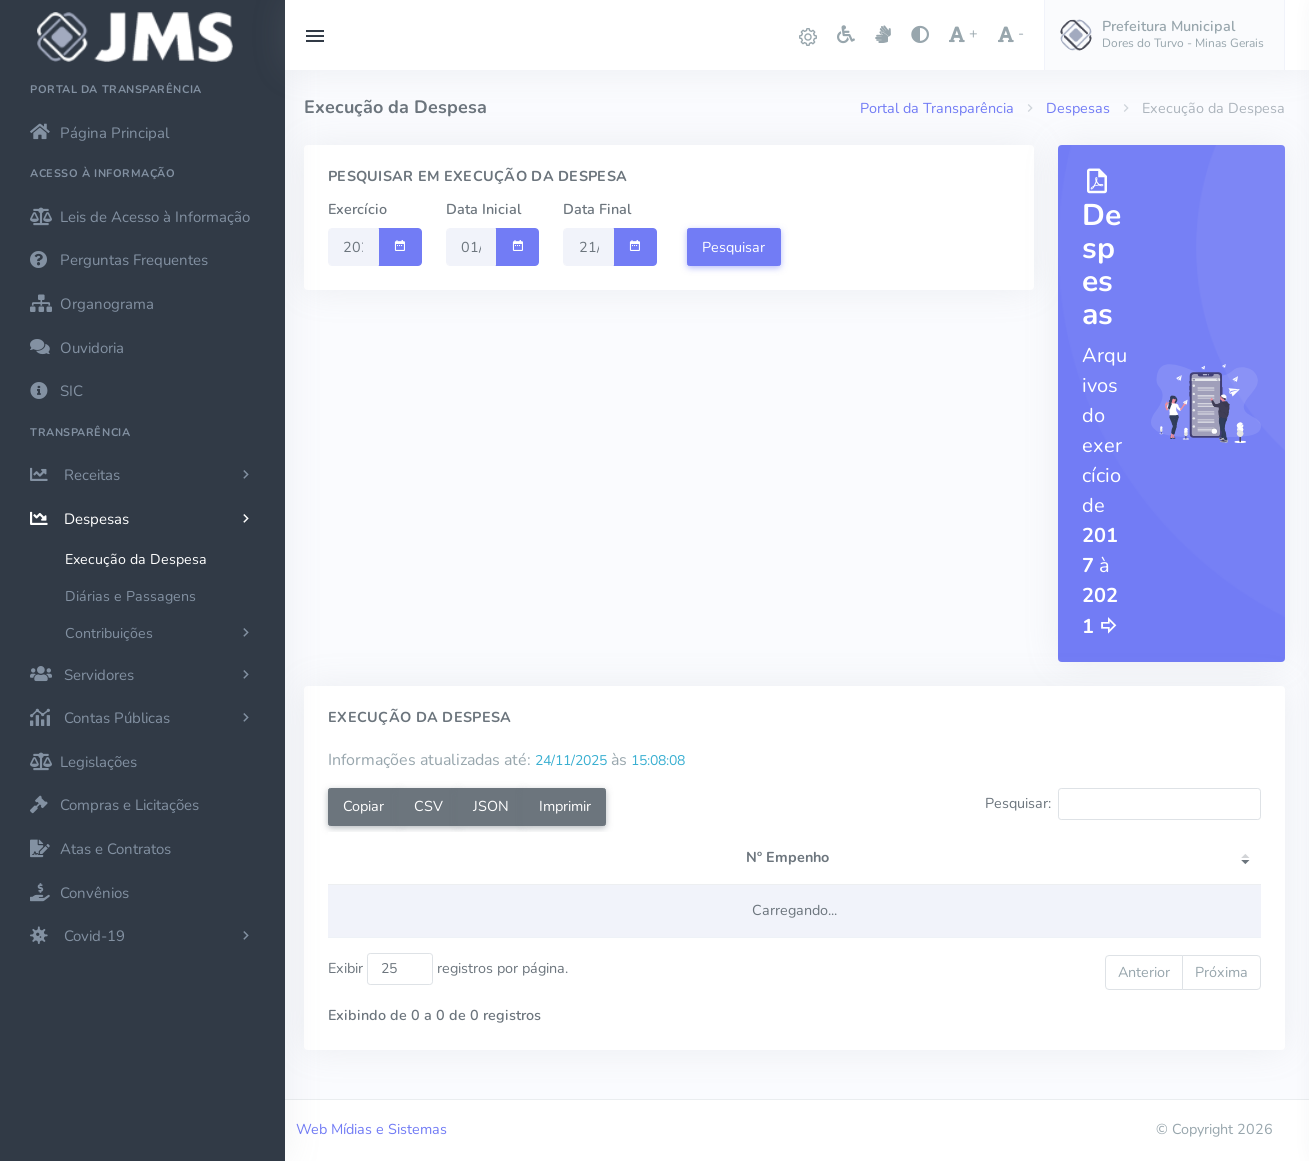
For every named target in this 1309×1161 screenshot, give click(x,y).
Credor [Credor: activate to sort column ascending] (475, 879)
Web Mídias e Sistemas (371, 1129)
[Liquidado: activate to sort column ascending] (1013, 869)
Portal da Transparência (937, 108)
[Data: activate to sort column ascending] (758, 869)
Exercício (357, 209)
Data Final (597, 209)
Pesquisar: (1123, 804)
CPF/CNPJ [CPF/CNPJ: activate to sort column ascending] (578, 879)
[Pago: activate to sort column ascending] (1155, 869)
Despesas (1078, 108)
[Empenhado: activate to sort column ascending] (870, 869)
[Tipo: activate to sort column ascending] (680, 869)
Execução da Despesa (136, 559)
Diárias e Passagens (130, 596)
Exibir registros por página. (448, 990)
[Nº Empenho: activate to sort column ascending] (382, 869)
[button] (1164, 35)
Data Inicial (483, 209)
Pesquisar (733, 247)
